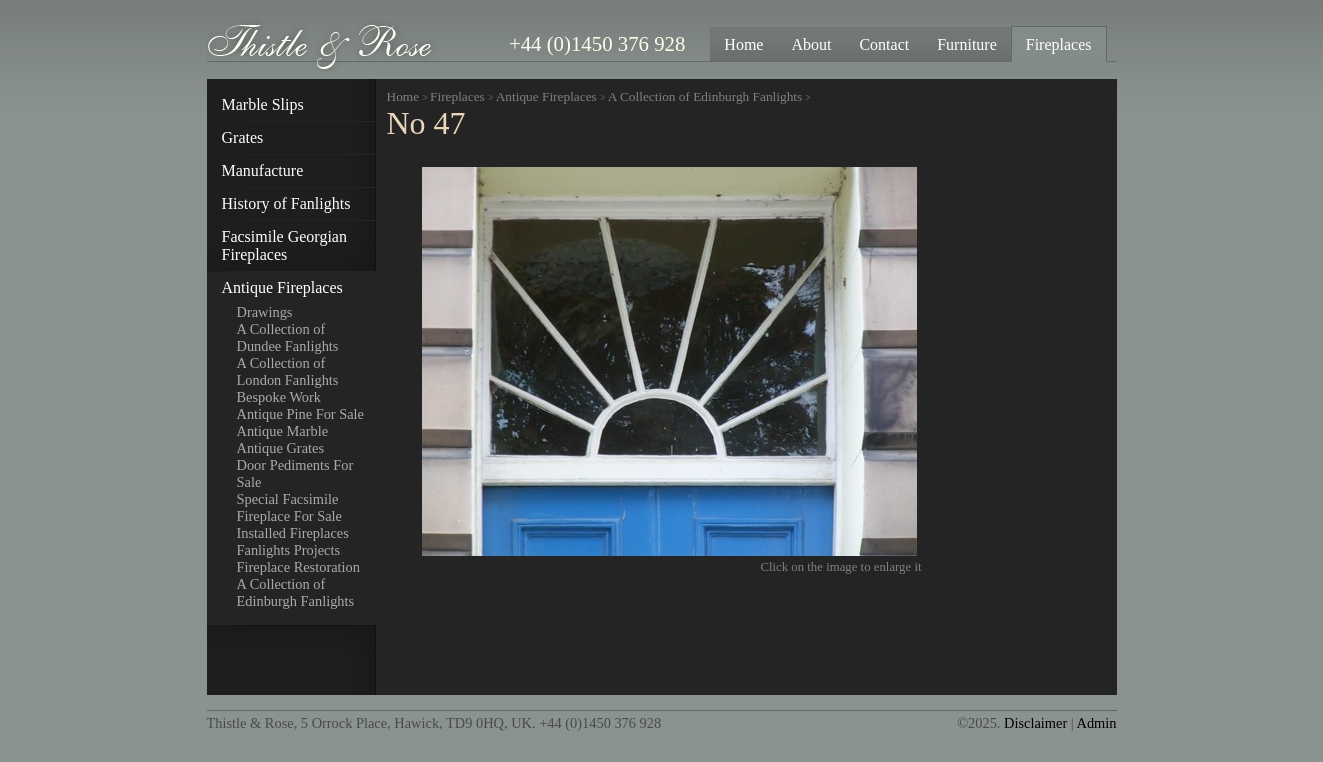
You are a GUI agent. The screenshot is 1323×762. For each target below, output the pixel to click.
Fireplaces (457, 96)
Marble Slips (263, 104)
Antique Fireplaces (282, 287)
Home (403, 96)
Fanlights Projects (289, 550)
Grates (243, 137)
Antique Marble (283, 431)
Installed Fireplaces (293, 533)
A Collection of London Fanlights (288, 371)
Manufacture (263, 170)
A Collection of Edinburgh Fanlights (296, 592)
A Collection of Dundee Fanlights (288, 337)
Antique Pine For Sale (301, 414)
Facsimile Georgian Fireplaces (284, 245)
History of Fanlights (286, 203)
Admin (1097, 723)
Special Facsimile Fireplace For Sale (290, 507)
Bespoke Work (279, 397)
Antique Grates (281, 448)
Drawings (265, 312)
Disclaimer (1035, 723)
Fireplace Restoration (298, 567)
